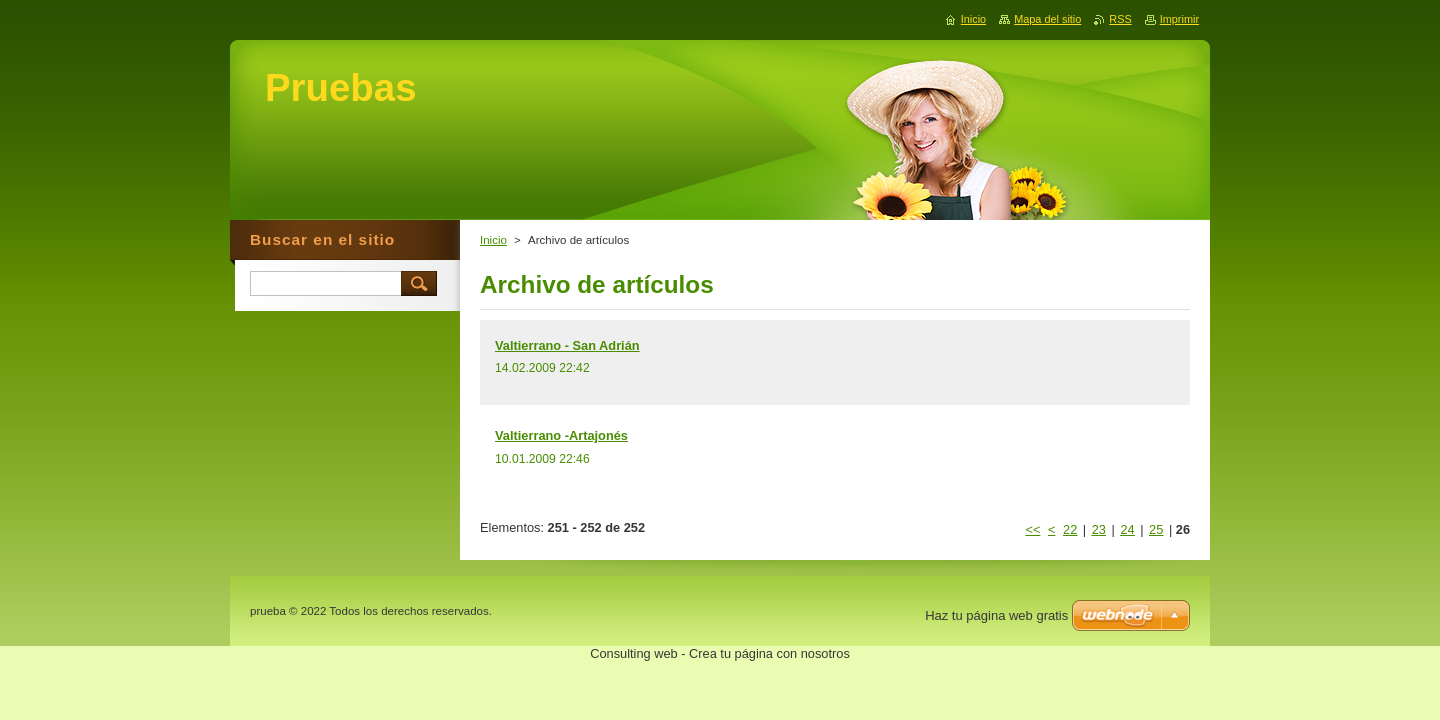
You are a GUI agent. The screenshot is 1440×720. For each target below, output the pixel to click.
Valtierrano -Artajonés (561, 435)
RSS (1120, 19)
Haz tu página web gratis (996, 615)
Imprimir (1179, 19)
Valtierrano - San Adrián (567, 345)
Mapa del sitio (1047, 19)
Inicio (493, 240)
